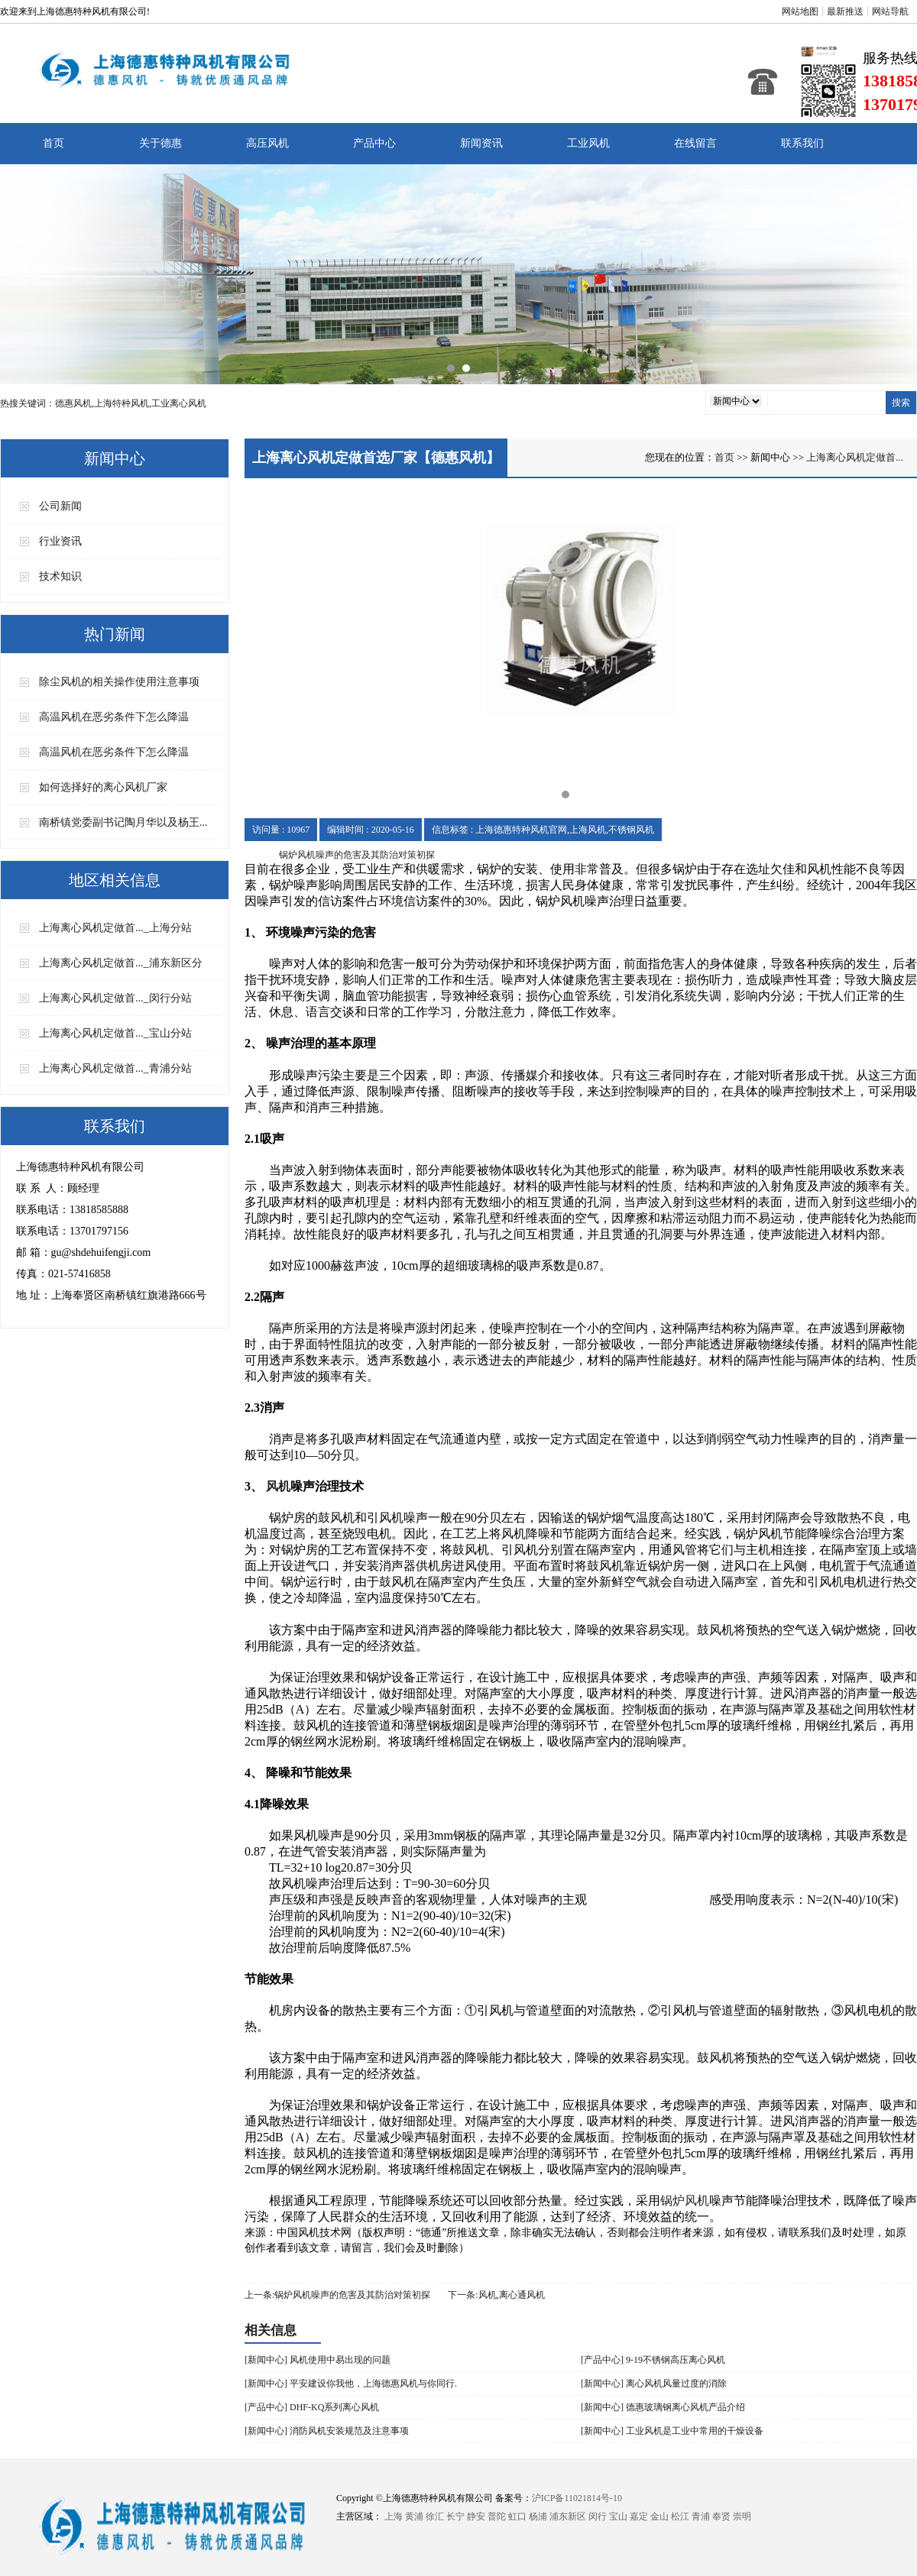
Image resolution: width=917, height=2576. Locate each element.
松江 (680, 2516)
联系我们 (802, 143)
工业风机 (588, 143)
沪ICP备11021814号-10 (577, 2498)
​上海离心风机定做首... (854, 457)
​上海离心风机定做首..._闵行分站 (115, 998)
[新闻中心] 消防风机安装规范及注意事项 (327, 2431)
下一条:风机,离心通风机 (496, 2295)
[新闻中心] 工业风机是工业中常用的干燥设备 (672, 2431)
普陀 (497, 2516)
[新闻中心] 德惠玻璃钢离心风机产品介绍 (663, 2407)
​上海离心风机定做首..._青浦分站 (115, 1068)
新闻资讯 (481, 143)
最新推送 (845, 11)
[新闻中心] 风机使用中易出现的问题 (317, 2359)
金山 (659, 2516)
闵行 (597, 2516)
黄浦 (414, 2516)
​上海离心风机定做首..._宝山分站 (115, 1033)
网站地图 (800, 11)
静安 (476, 2516)
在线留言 (695, 143)
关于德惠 (160, 143)
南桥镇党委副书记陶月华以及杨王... (123, 822)
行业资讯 (60, 541)
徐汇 (435, 2516)
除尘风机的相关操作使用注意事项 (119, 682)
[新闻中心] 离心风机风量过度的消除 (654, 2383)
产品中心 (374, 143)
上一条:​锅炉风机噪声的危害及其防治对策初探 (337, 2295)
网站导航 (890, 11)
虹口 (517, 2516)
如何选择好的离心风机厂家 (103, 787)
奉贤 (721, 2516)
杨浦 (538, 2516)
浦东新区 (567, 2516)
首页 (53, 143)
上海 (393, 2516)
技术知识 (60, 576)
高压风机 (267, 143)
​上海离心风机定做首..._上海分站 (115, 928)
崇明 (742, 2516)
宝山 (618, 2516)
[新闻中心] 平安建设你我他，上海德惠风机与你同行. (351, 2383)
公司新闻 (60, 506)
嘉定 (639, 2516)
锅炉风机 (684, 2200)
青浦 (701, 2516)
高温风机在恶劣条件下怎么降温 (114, 717)
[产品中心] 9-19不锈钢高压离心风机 (653, 2359)
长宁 (455, 2516)
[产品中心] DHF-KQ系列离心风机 (312, 2407)
